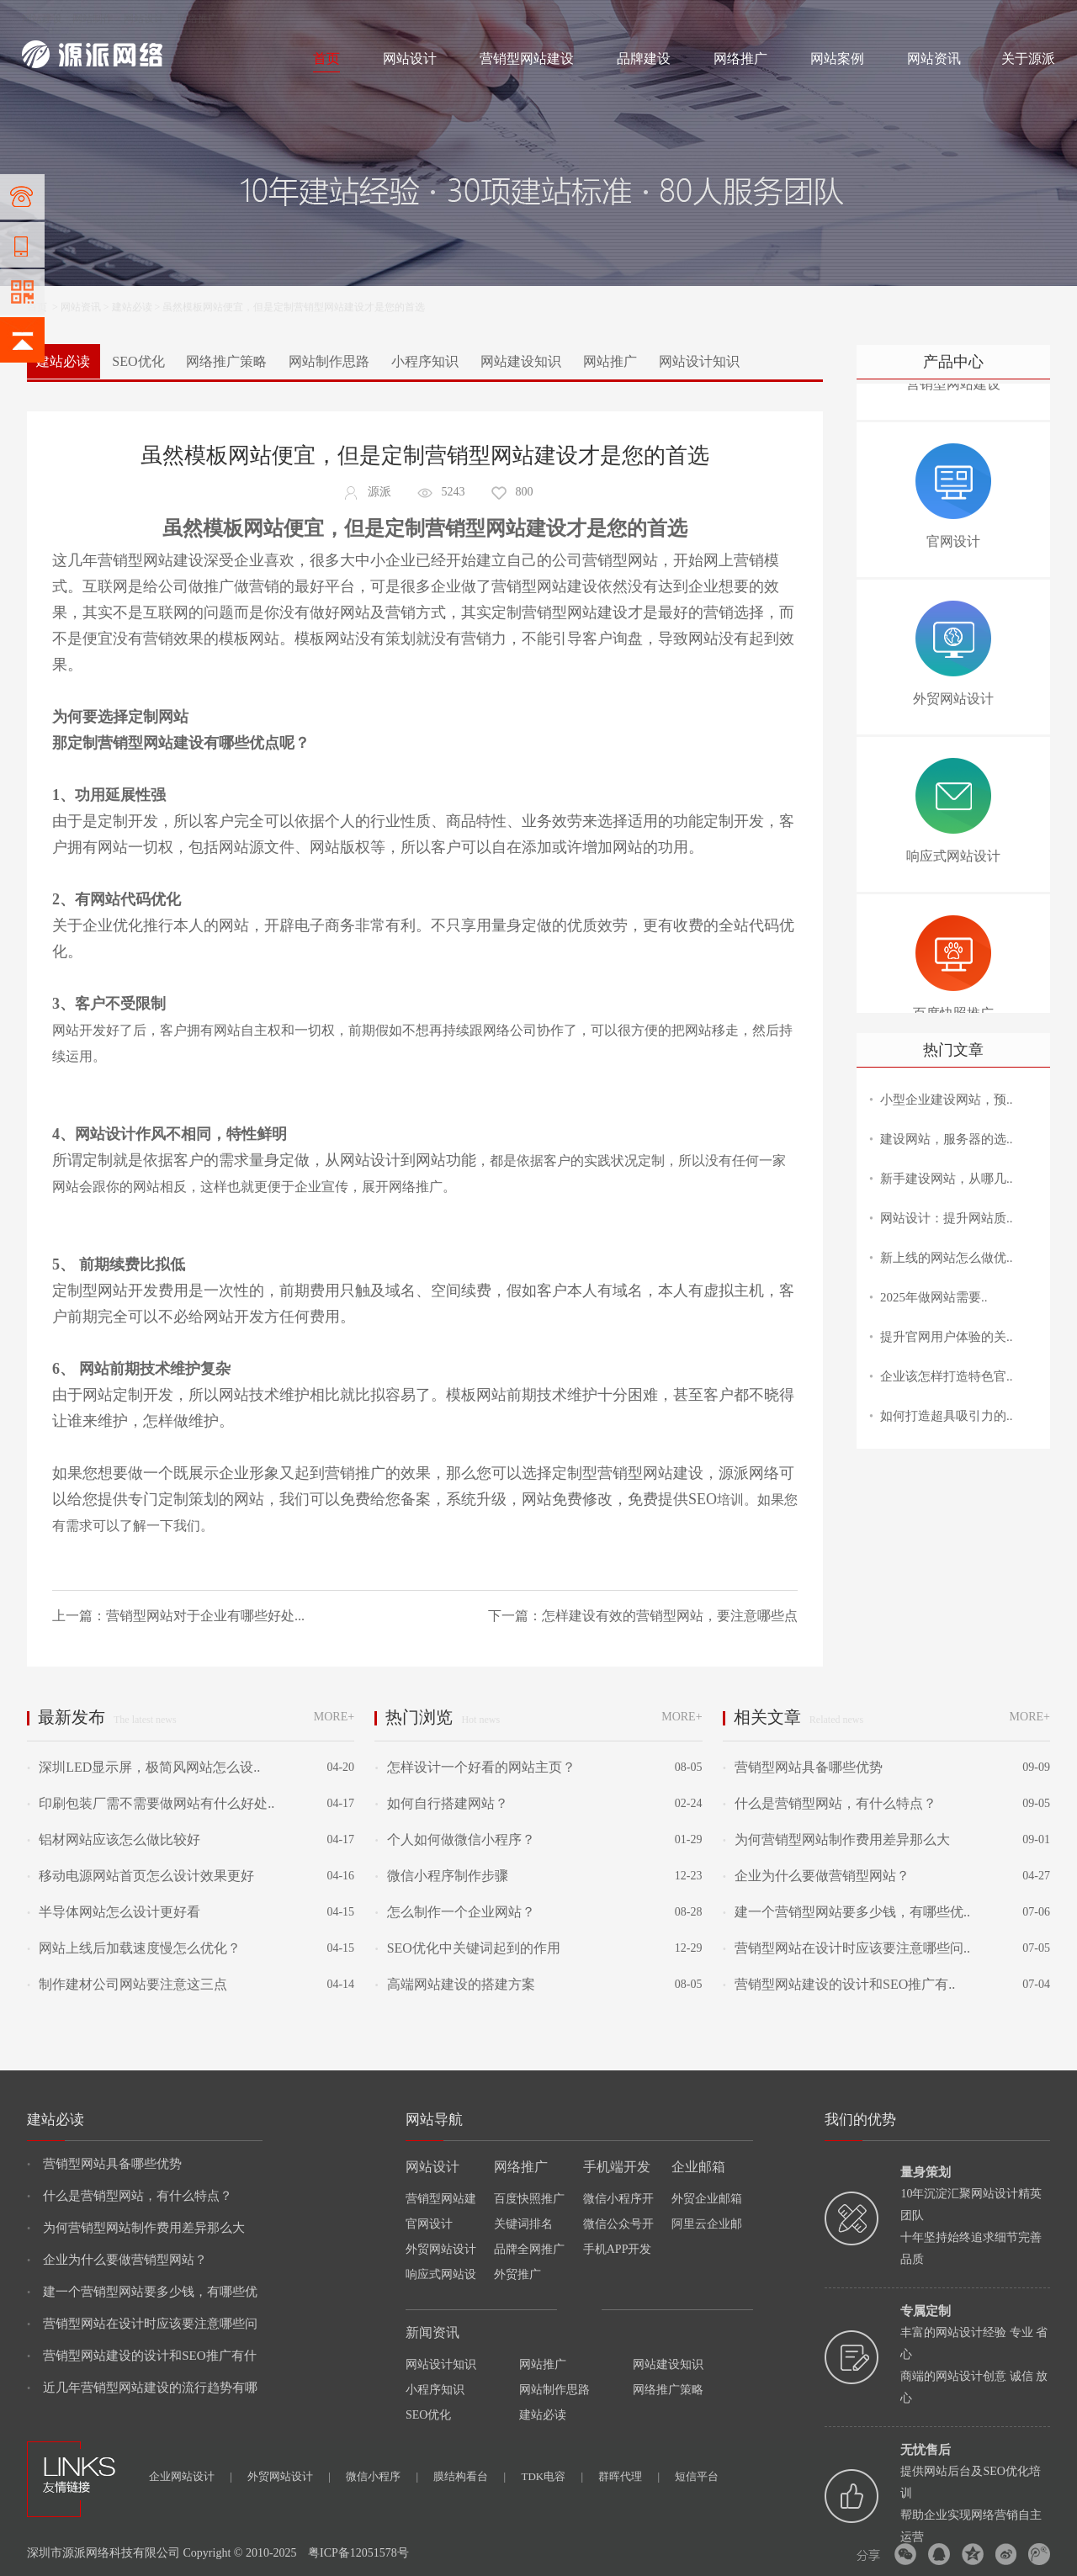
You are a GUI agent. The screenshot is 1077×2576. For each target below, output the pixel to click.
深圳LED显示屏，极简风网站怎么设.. (143, 1767)
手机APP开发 (617, 2249)
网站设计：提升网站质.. (946, 1218)
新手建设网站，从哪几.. (946, 1178)
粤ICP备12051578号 (358, 2553)
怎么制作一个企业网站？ (454, 1912)
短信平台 (697, 2476)
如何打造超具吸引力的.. (946, 1416)
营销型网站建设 (527, 58)
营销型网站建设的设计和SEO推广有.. (839, 1984)
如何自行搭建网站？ (440, 1803)
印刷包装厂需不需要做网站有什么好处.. (150, 1803)
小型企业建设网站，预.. (946, 1099)
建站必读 (132, 307)
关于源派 (1028, 58)
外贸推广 (517, 2274)
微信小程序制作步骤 (440, 1875)
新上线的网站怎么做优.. (946, 1257)
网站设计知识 (699, 361)
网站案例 (837, 58)
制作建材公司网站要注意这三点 (127, 1984)
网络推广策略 (226, 361)
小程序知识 (425, 361)
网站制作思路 (329, 361)
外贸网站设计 (441, 2249)
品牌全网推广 (529, 2249)
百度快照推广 (529, 2198)
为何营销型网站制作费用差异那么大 (836, 1839)
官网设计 (429, 2224)
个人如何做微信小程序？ (454, 1839)
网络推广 (198, 18)
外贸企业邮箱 (706, 2198)
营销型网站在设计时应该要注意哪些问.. (846, 1948)
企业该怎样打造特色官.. (946, 1376)
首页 (326, 58)
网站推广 (610, 361)
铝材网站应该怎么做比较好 (113, 1839)
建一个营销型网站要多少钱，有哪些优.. (846, 1912)
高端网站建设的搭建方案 (454, 1984)
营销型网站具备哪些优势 (803, 1767)
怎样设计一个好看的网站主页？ (474, 1767)
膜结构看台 (469, 2476)
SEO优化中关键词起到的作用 (467, 1948)
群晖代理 (629, 2476)
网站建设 (42, 18)
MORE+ (334, 1716)
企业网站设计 (190, 2476)
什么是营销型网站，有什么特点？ (829, 1803)
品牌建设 (644, 58)
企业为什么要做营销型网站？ (816, 1875)
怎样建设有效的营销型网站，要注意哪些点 (670, 1616)
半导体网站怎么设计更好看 (113, 1912)
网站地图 (1035, 18)
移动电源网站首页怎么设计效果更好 (140, 1875)
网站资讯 (934, 58)
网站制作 (92, 18)
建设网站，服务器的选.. (946, 1139)
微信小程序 (382, 2476)
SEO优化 (138, 361)
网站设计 (144, 18)
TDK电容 (552, 2476)
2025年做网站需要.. (934, 1297)
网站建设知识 (520, 361)
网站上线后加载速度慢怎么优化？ (134, 1948)
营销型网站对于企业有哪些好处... (205, 1616)
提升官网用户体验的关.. (946, 1337)
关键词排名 (523, 2224)
